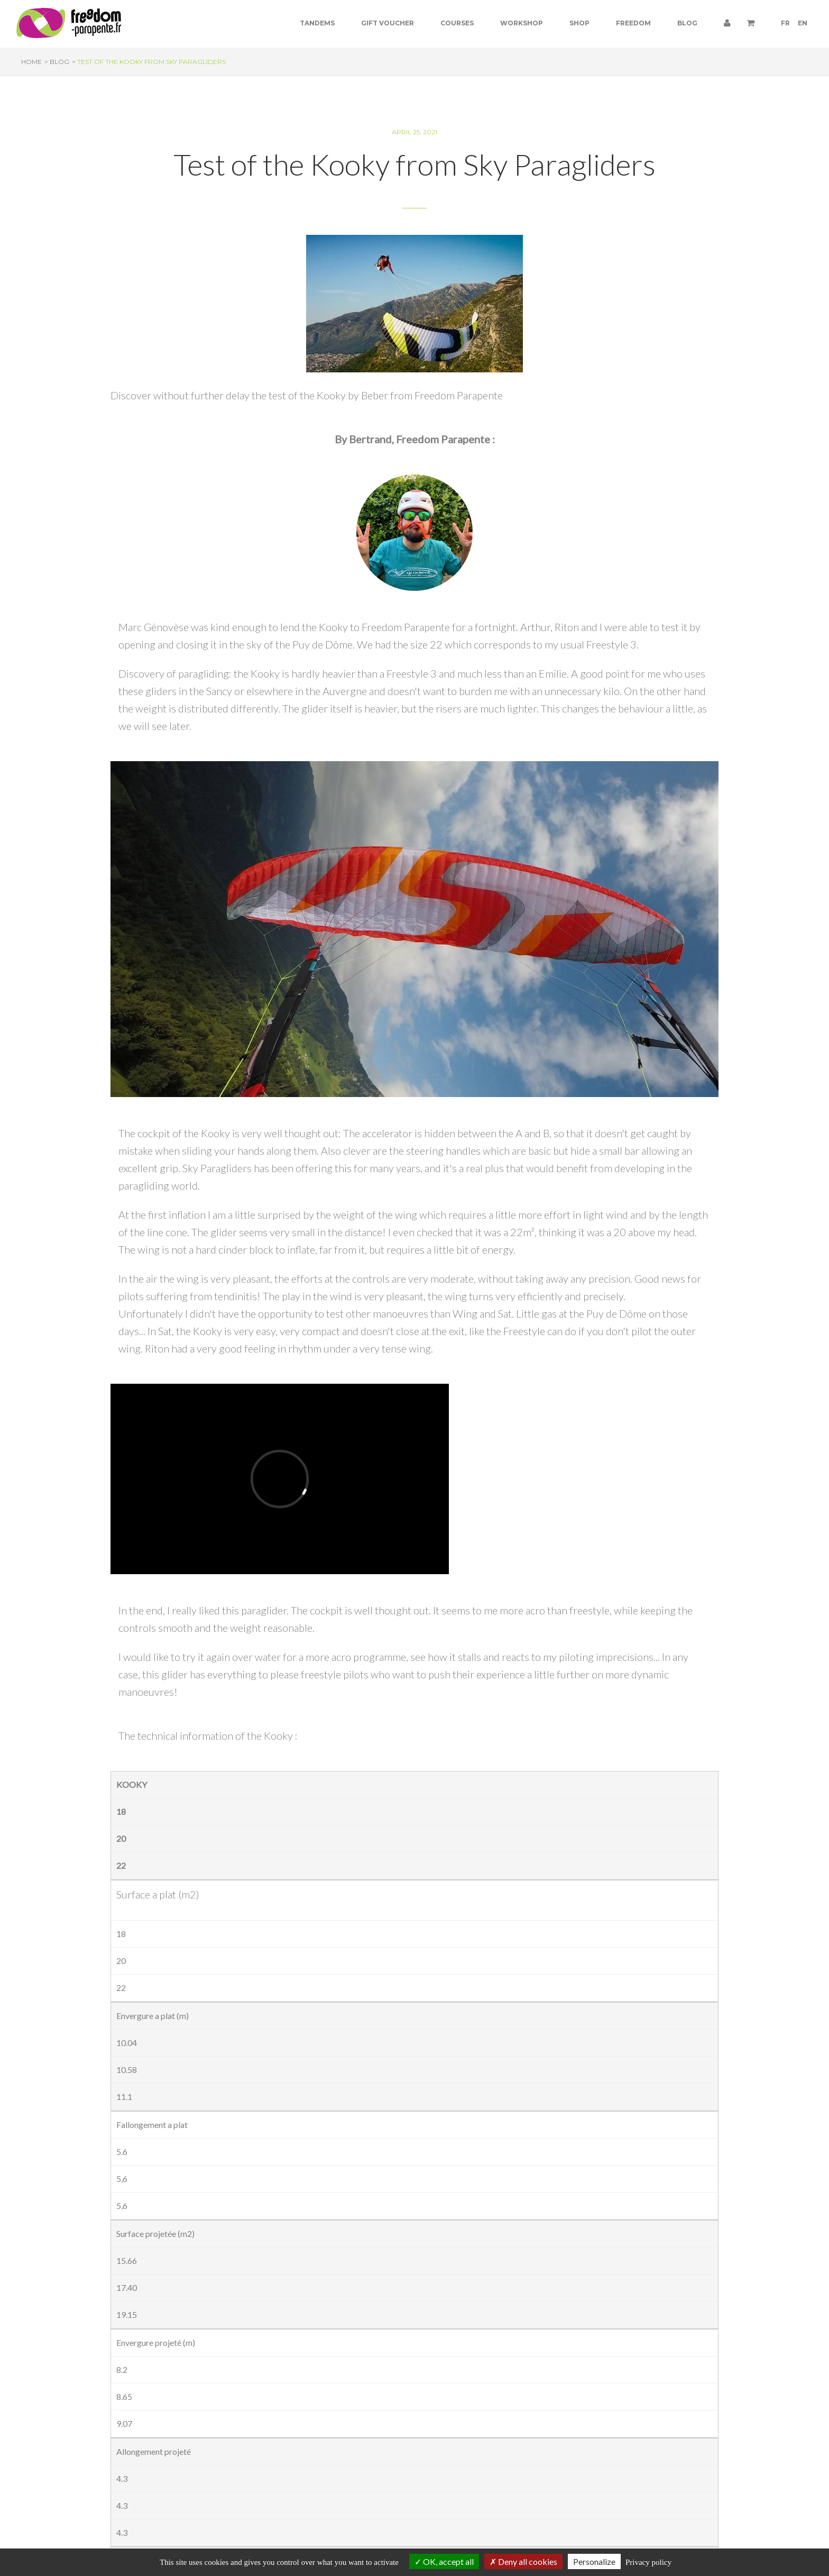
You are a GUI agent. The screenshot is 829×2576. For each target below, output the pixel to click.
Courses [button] (457, 23)
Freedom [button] (633, 23)
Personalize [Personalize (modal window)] (594, 2561)
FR (785, 23)
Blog (687, 23)
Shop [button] (579, 23)
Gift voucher (387, 23)
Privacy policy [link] (648, 2562)
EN (802, 23)
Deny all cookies (523, 2561)
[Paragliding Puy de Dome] (69, 23)
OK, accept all (444, 2561)
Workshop (521, 23)
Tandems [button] (317, 23)
